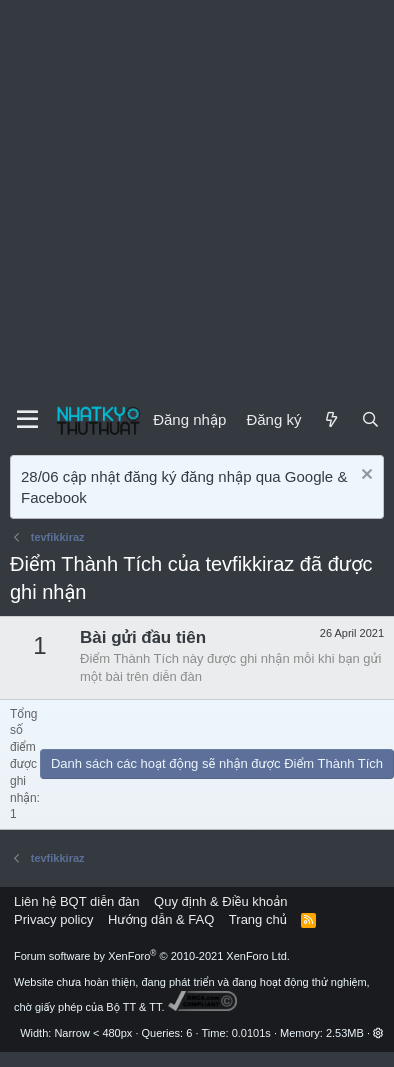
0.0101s (251, 1033)
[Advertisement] (187, 197)
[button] (378, 1033)
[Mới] (330, 419)
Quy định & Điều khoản (220, 901)
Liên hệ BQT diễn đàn (77, 901)
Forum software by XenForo (152, 956)
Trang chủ (258, 919)
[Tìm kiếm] (370, 419)
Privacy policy (53, 919)
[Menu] (27, 420)
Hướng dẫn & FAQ (161, 919)
